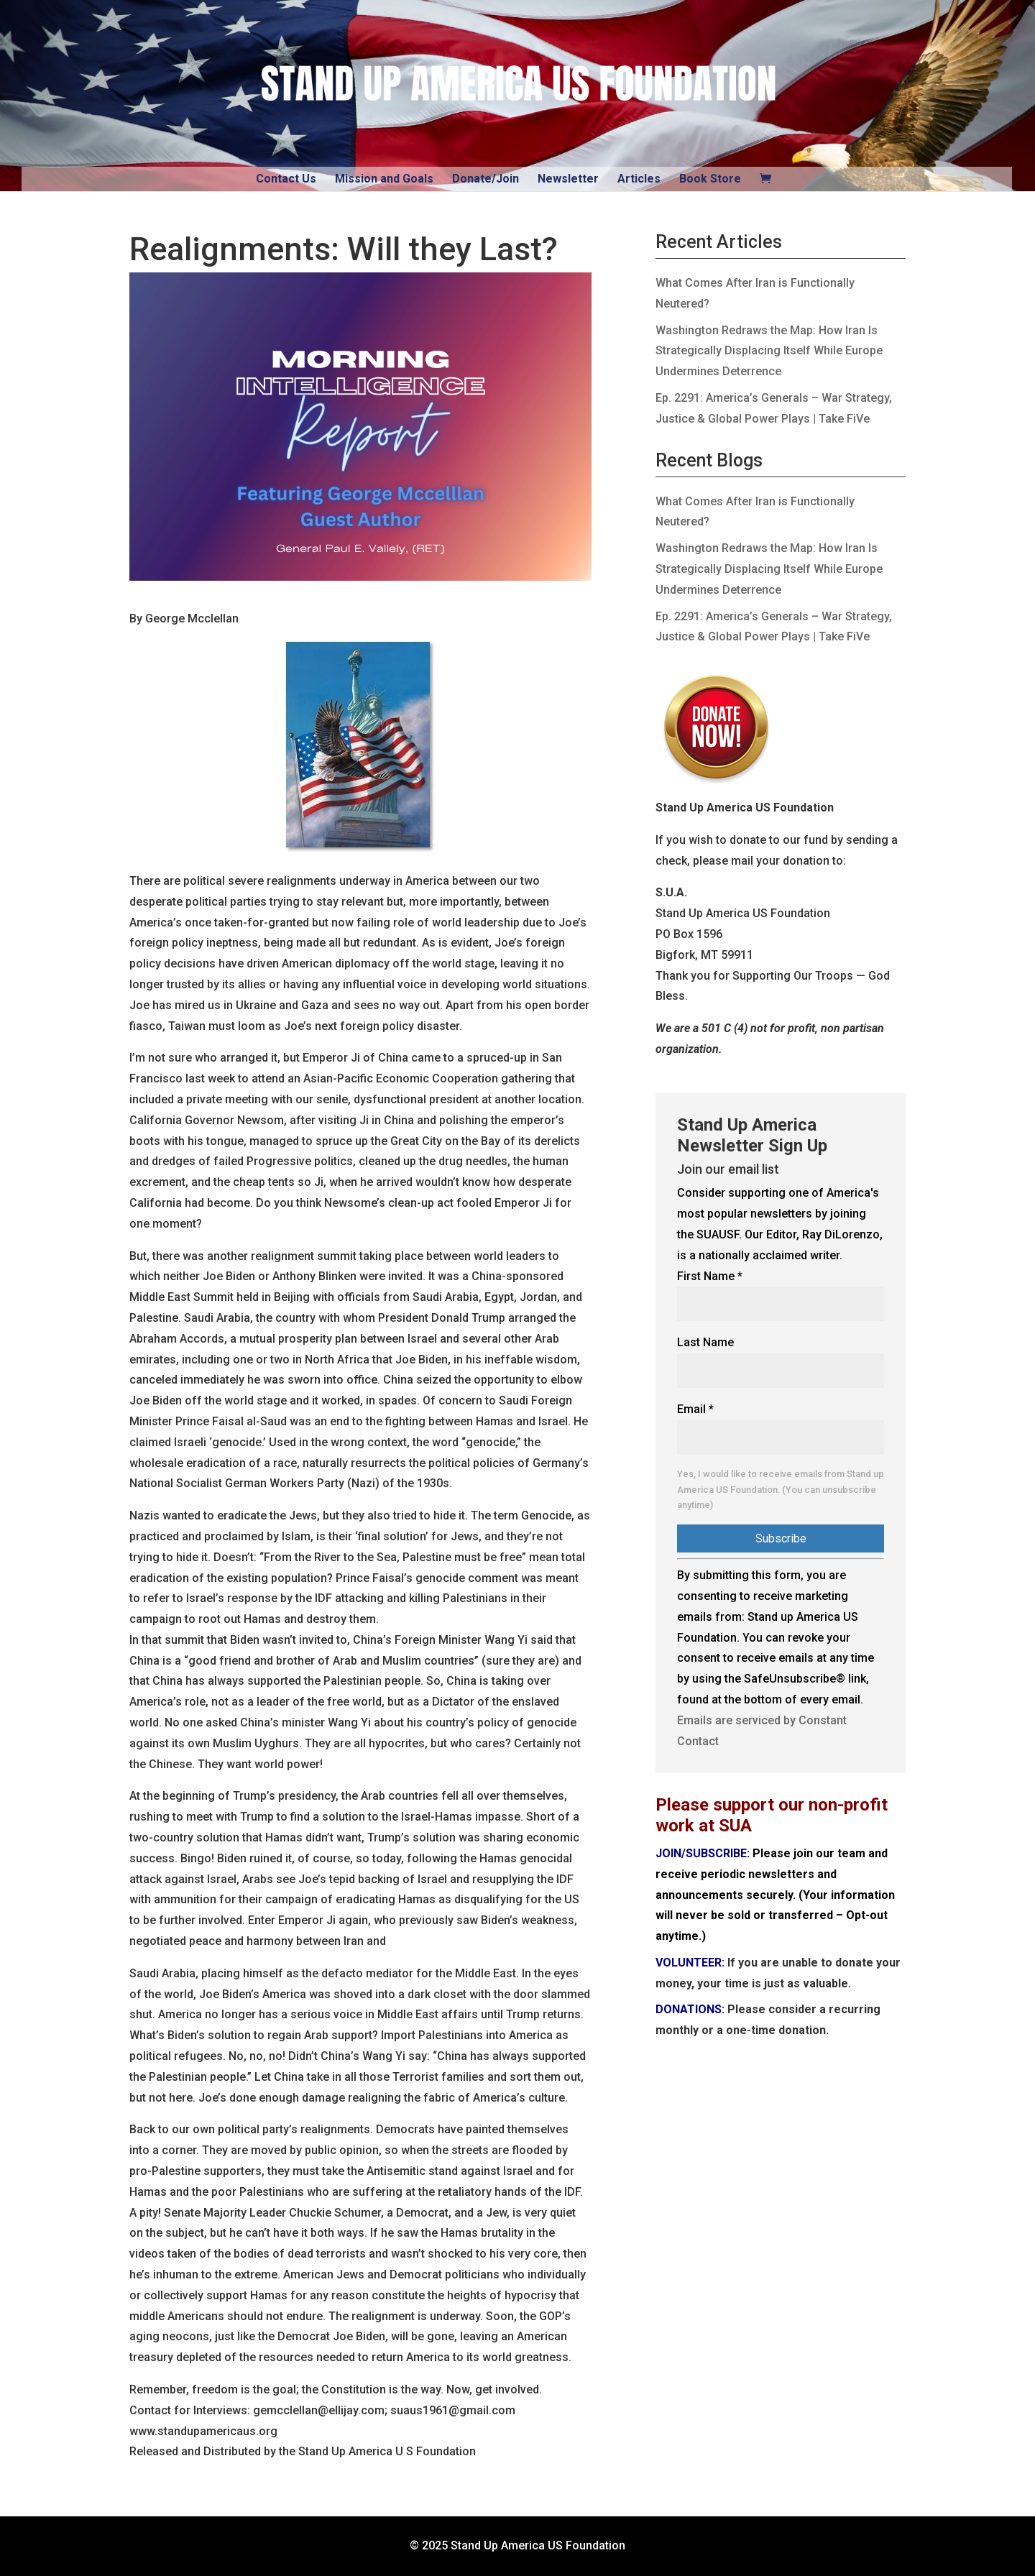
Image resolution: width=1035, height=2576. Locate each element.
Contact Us (286, 178)
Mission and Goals (384, 178)
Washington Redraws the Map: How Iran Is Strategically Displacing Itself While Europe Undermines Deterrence (769, 351)
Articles (639, 178)
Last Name (705, 1342)
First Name (709, 1276)
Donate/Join (485, 178)
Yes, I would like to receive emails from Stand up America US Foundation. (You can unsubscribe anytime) (780, 1489)
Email (695, 1409)
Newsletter (568, 178)
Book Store (710, 178)
